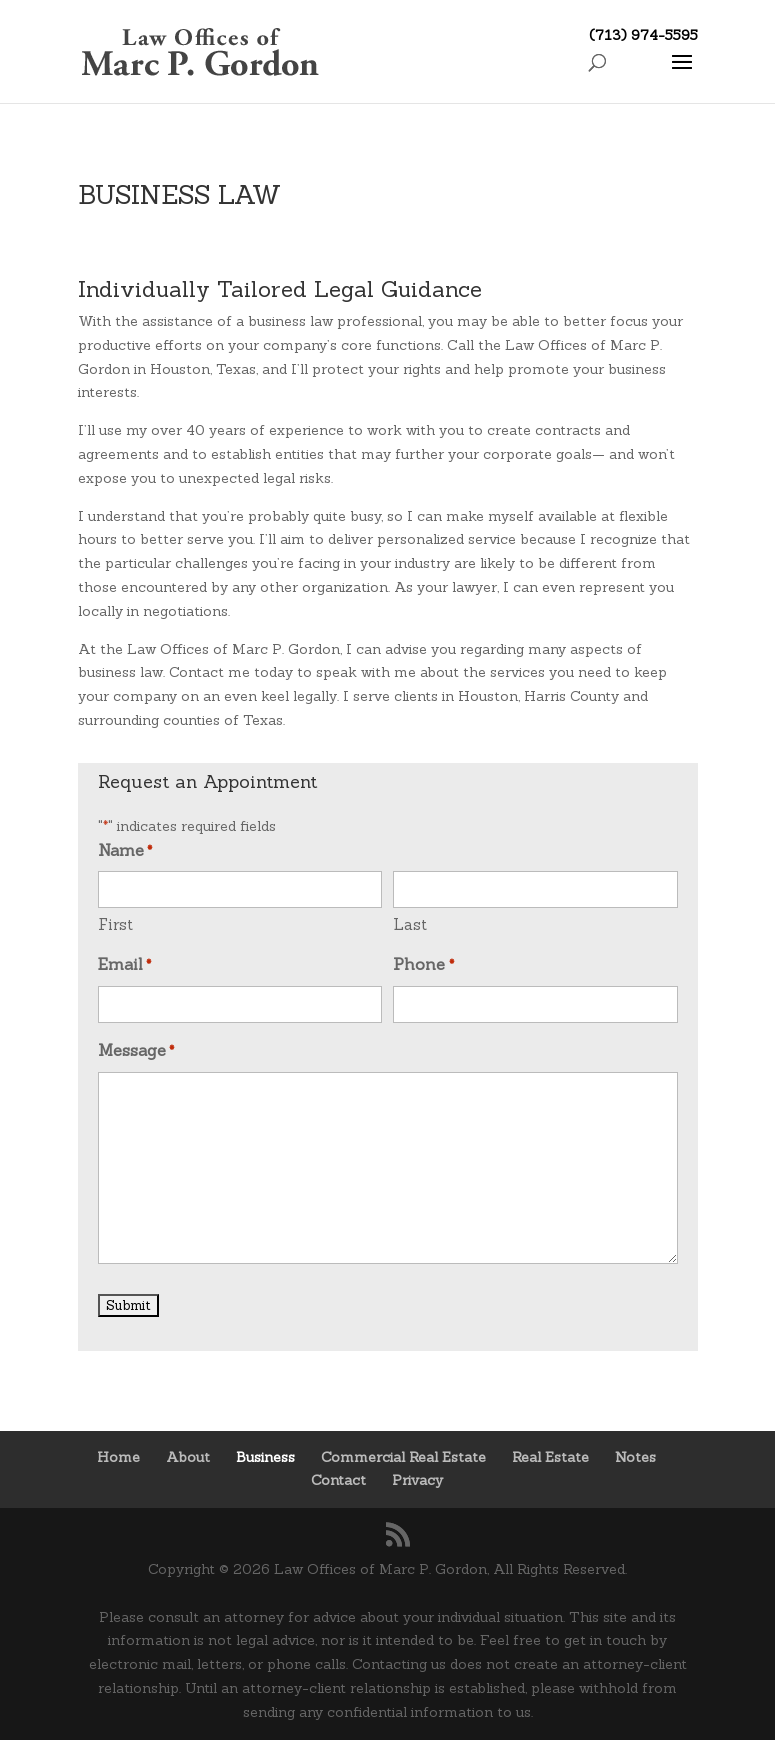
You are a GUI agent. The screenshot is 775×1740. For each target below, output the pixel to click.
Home (118, 1457)
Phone (423, 966)
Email (124, 966)
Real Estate (550, 1457)
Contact (338, 1480)
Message (136, 1052)
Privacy (417, 1480)
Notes (635, 1457)
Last (410, 924)
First (115, 924)
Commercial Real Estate (403, 1457)
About (188, 1457)
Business (265, 1457)
